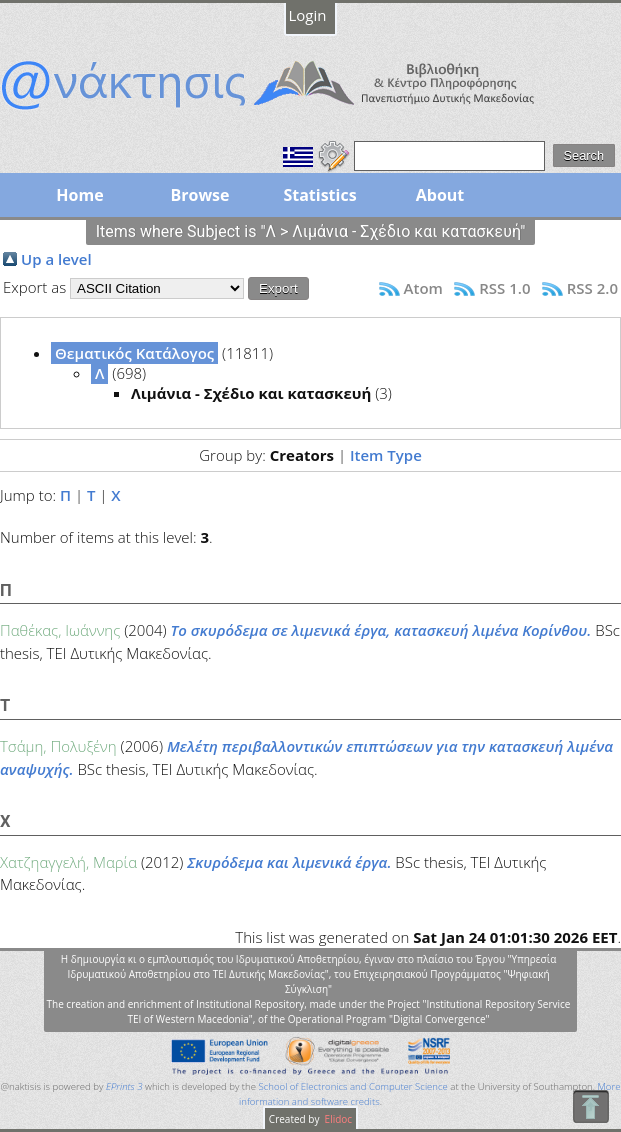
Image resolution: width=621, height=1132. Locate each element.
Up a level (56, 259)
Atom (423, 288)
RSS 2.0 (592, 288)
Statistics (319, 195)
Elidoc (337, 1119)
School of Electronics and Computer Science (352, 1086)
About (440, 195)
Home (79, 195)
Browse (199, 195)
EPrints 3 (124, 1086)
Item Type (386, 455)
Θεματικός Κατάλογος (134, 353)
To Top (590, 1106)
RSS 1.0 (504, 288)
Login (308, 15)
